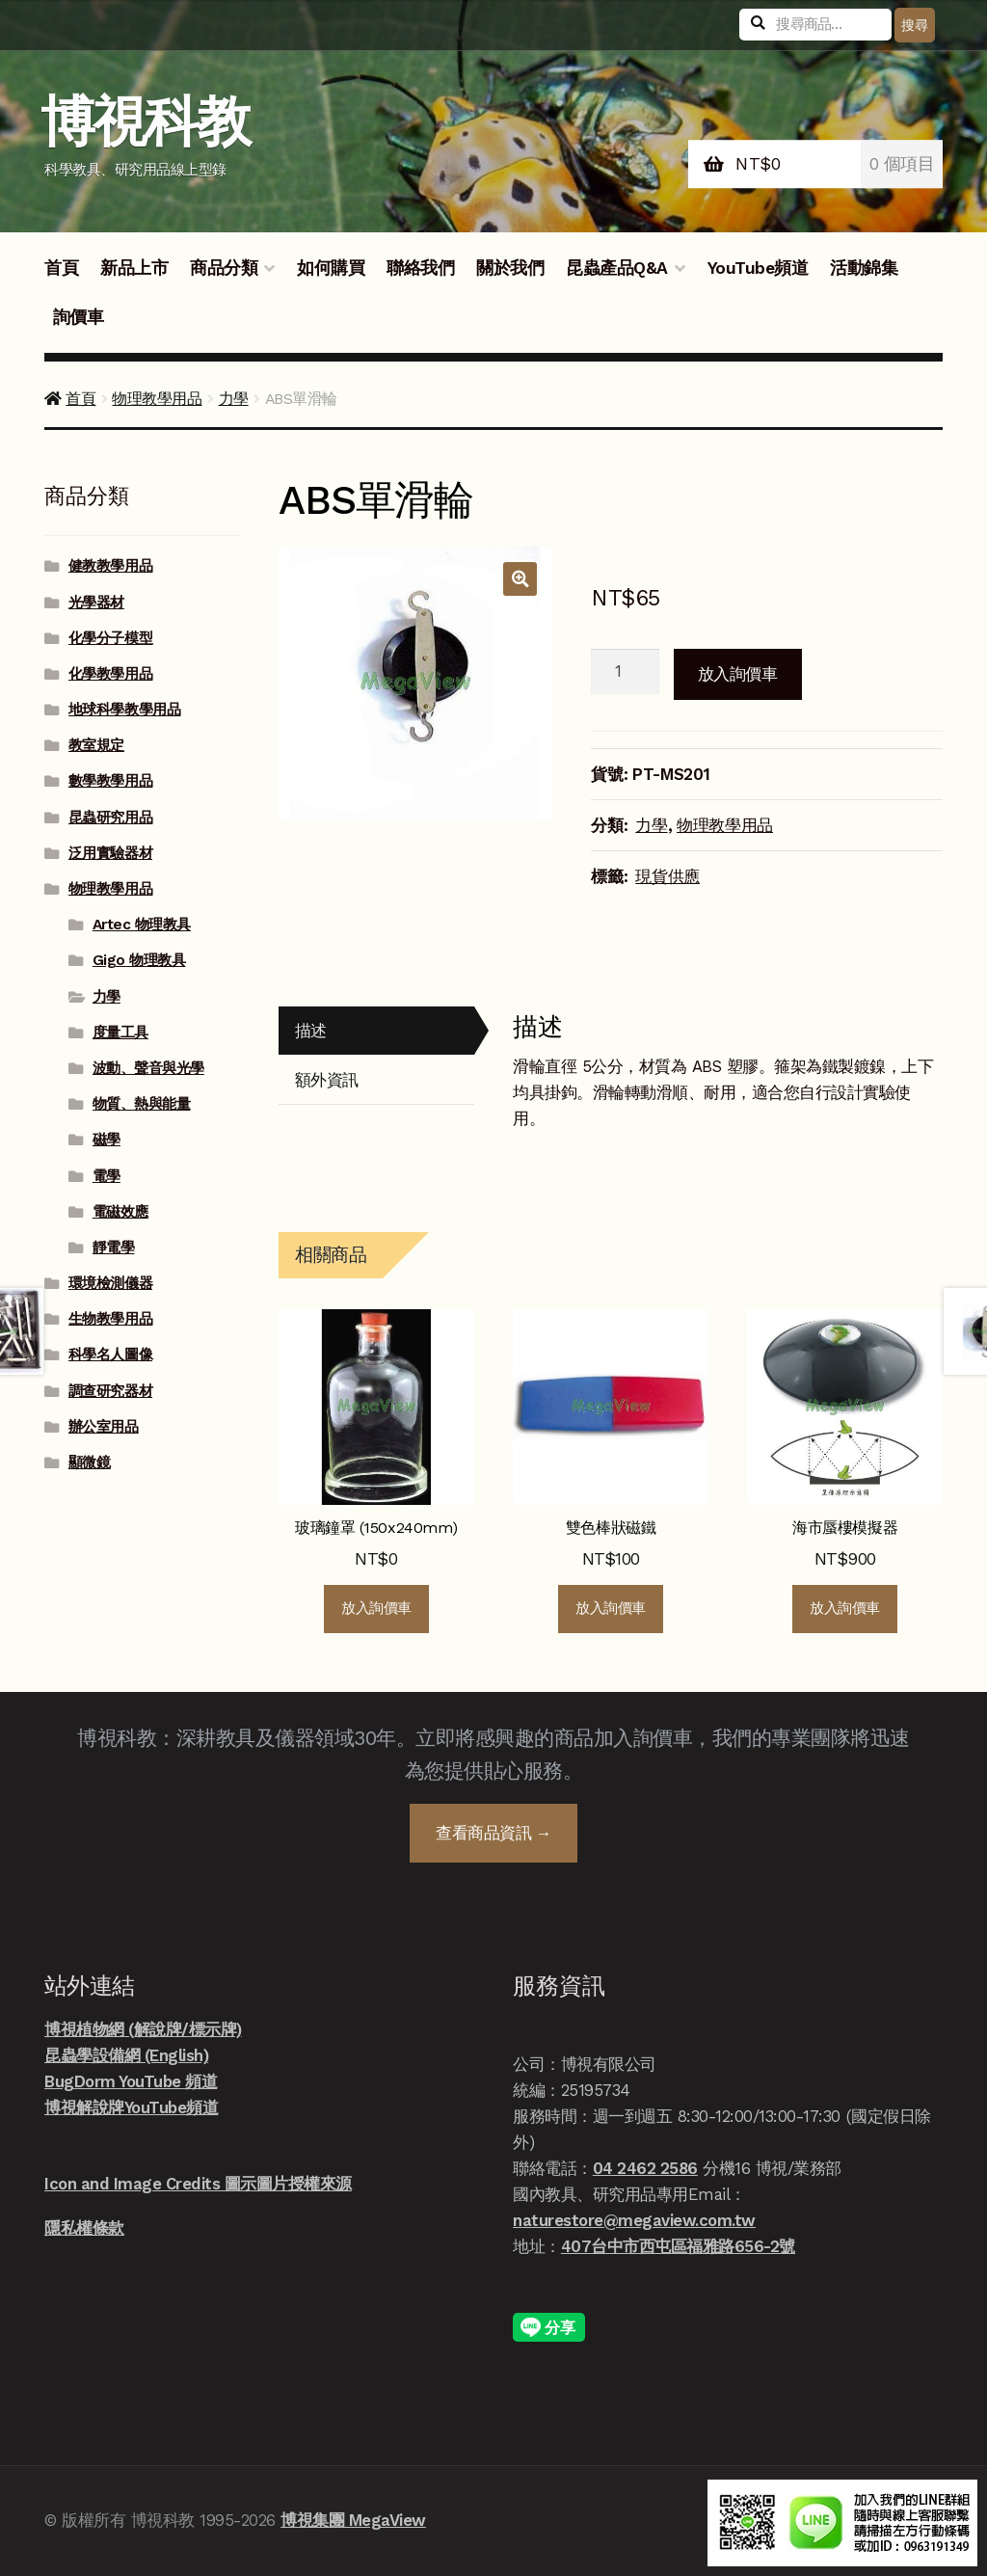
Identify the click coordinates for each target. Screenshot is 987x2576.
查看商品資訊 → (493, 1832)
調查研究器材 (110, 1391)
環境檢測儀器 (110, 1283)
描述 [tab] (311, 1030)
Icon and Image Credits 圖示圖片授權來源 (198, 2183)
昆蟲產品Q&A (617, 268)
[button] (520, 579)
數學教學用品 (110, 781)
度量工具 (120, 1032)
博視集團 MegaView (353, 2520)
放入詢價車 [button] (376, 1608)
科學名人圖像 (110, 1354)
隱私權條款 (84, 2228)
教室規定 (96, 745)
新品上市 (134, 268)
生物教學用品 (110, 1319)
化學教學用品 (110, 674)
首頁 (61, 268)
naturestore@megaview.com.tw (634, 2220)
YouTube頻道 (758, 268)
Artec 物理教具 (142, 924)
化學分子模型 (110, 638)
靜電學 (114, 1247)
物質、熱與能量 (142, 1104)
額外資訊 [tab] (327, 1079)
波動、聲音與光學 (148, 1068)
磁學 (106, 1139)
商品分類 (223, 268)
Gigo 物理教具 (139, 960)
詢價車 (78, 317)
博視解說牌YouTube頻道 (131, 2107)
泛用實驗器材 (110, 853)
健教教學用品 (110, 566)
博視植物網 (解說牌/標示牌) (143, 2029)
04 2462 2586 (645, 2168)
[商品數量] (625, 672)
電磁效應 (120, 1212)
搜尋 (914, 25)
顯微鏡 (89, 1462)
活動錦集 (863, 268)
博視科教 (145, 122)
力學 (234, 398)
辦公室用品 (103, 1427)
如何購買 (330, 268)
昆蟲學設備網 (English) (126, 2055)
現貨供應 (667, 876)
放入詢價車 (738, 674)
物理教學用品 (156, 398)
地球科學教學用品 (124, 709)
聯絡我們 (420, 268)
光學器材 (96, 602)
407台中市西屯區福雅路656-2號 (678, 2246)
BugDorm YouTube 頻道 (130, 2081)
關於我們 (510, 268)
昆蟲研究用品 (110, 817)
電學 (106, 1176)
